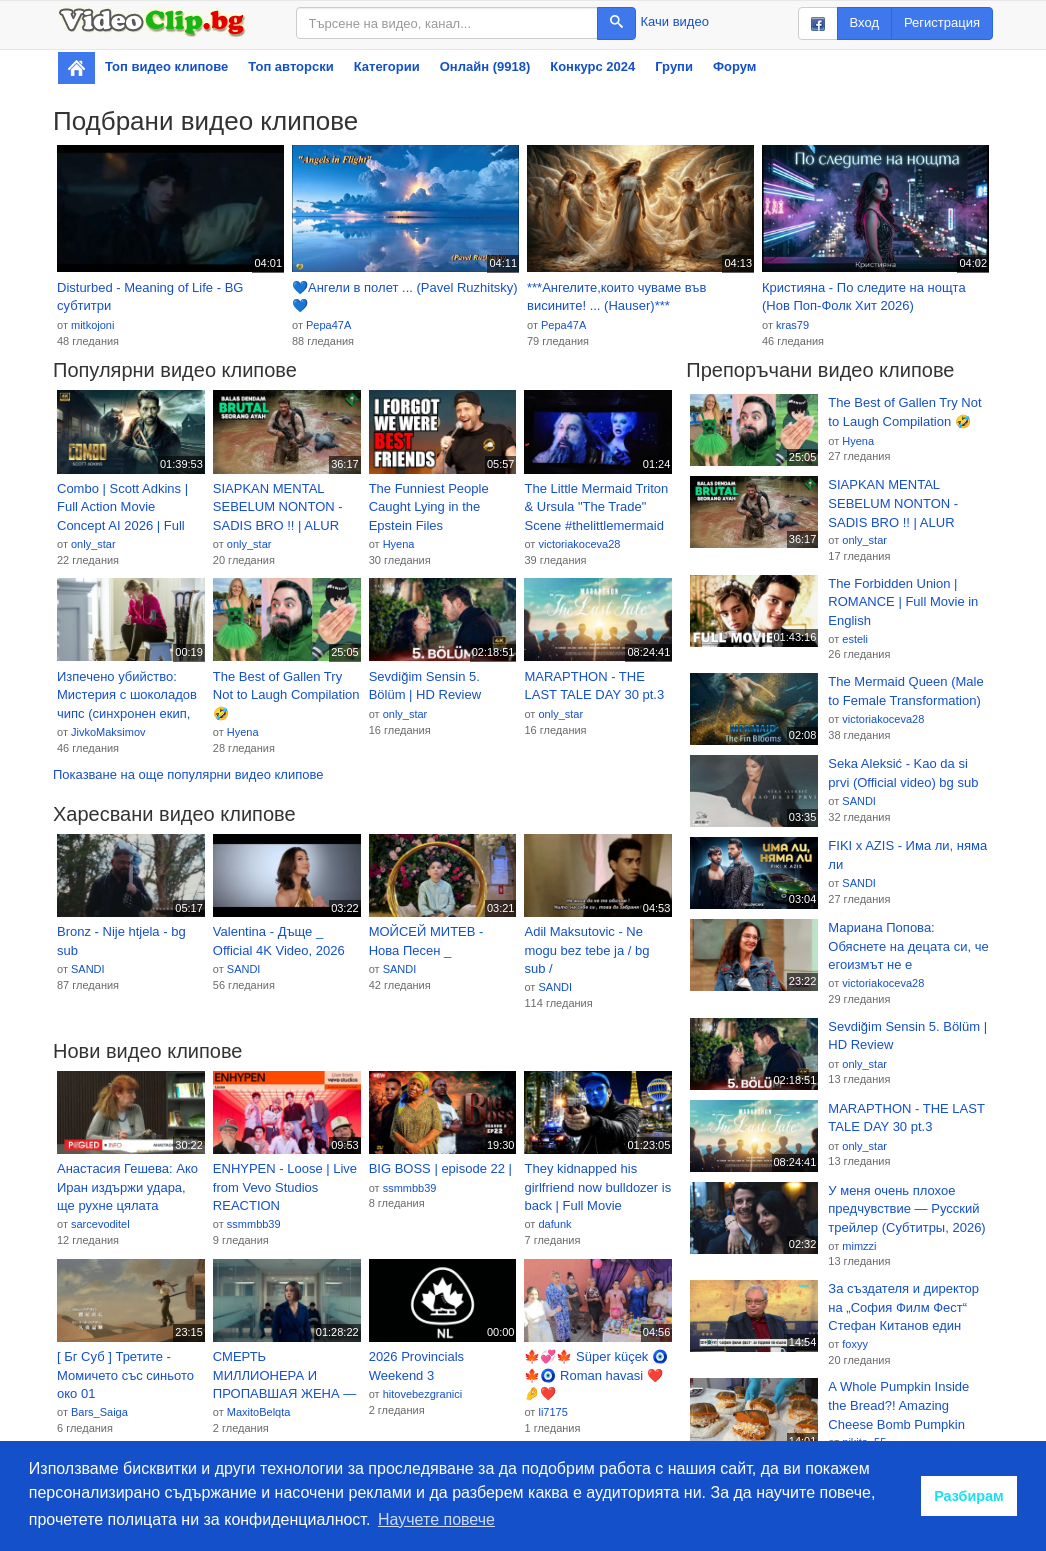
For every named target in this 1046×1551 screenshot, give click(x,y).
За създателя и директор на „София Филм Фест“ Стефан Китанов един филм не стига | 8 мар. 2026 (903, 1308)
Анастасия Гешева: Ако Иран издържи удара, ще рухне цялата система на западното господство (127, 1188)
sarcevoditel (100, 1224)
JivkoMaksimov (108, 732)
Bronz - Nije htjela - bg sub (121, 941)
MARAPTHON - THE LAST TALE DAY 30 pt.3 (594, 686)
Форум (734, 66)
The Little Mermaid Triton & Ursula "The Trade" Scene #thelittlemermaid (596, 507)
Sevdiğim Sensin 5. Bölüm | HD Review (425, 686)
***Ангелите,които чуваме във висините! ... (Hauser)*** (616, 297)
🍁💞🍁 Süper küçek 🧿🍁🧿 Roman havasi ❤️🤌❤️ (596, 1375)
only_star (93, 544)
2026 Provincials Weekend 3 (416, 1366)
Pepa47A (328, 325)
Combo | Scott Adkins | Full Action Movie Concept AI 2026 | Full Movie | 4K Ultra (122, 508)
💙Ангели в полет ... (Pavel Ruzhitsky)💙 (405, 297)
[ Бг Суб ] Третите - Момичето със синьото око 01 (125, 1375)
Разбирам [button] (969, 1496)
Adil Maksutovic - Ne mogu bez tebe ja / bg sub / (586, 950)
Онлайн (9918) (485, 66)
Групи (674, 66)
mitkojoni (92, 325)
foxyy (855, 1344)
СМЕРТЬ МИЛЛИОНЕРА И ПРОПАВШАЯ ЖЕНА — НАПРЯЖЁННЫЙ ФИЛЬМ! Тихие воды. (284, 1376)
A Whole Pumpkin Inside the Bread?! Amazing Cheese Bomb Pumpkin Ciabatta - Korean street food (898, 1406)
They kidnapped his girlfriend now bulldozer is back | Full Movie (597, 1187)
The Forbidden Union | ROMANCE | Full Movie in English (903, 602)
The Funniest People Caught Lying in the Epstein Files (429, 507)
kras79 (792, 325)
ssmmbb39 (254, 1224)
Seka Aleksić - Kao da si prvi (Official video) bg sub (903, 773)
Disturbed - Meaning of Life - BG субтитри (150, 297)
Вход (864, 22)
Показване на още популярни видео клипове (188, 774)
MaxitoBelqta (259, 1412)
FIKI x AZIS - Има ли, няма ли (907, 855)
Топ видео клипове (166, 66)
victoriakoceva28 (579, 544)
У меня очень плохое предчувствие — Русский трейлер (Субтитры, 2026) (906, 1209)
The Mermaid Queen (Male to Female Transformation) (905, 691)
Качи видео (675, 21)
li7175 (552, 1412)
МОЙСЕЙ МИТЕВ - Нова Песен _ (426, 941)
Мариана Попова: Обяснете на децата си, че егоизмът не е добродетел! (908, 947)
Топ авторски (290, 66)
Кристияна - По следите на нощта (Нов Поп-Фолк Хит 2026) (864, 297)
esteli (855, 639)
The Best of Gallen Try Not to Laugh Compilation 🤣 (286, 695)
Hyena (399, 544)
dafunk (554, 1224)
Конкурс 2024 (592, 66)
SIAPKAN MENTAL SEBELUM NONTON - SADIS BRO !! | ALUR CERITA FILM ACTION (278, 508)
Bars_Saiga (99, 1412)
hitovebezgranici (423, 1394)
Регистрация (942, 22)
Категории (387, 66)
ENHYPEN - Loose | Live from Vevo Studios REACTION (285, 1187)
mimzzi (859, 1246)
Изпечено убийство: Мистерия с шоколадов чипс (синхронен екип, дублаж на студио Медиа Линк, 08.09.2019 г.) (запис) (129, 696)
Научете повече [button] (436, 1519)
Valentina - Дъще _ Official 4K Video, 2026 (279, 941)
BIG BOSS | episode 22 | (440, 1168)
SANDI (88, 969)
